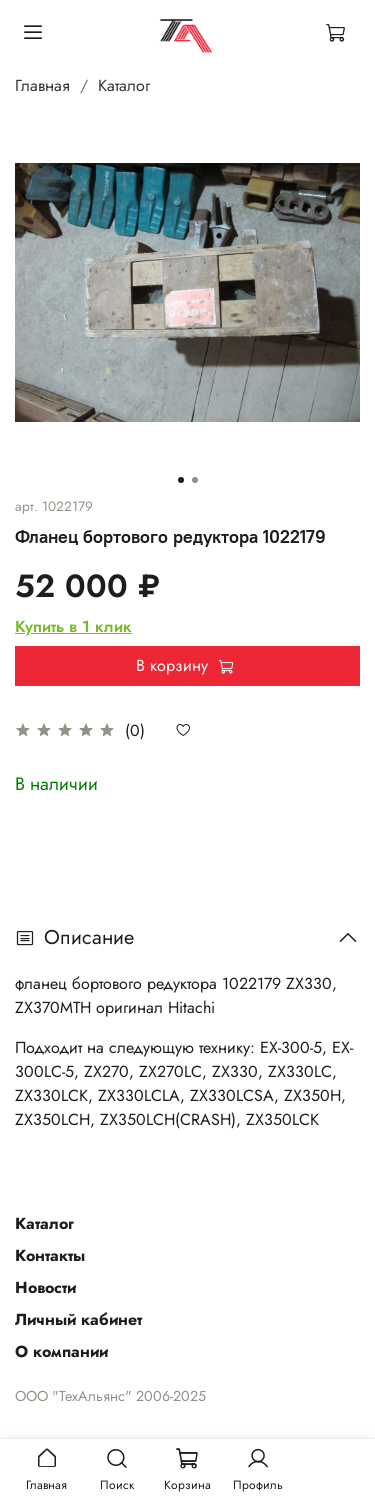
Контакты (50, 1255)
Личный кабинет (78, 1319)
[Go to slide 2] (195, 480)
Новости (45, 1287)
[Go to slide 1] (181, 480)
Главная (42, 85)
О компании (61, 1351)
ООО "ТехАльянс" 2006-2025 (110, 1396)
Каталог (124, 85)
